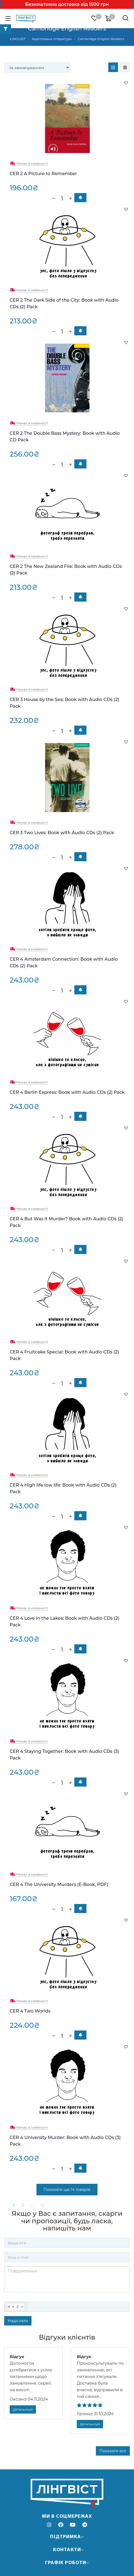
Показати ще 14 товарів (67, 2189)
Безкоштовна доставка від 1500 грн (67, 4)
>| (42, 2205)
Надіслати (18, 2320)
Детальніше (23, 2409)
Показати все (112, 2450)
